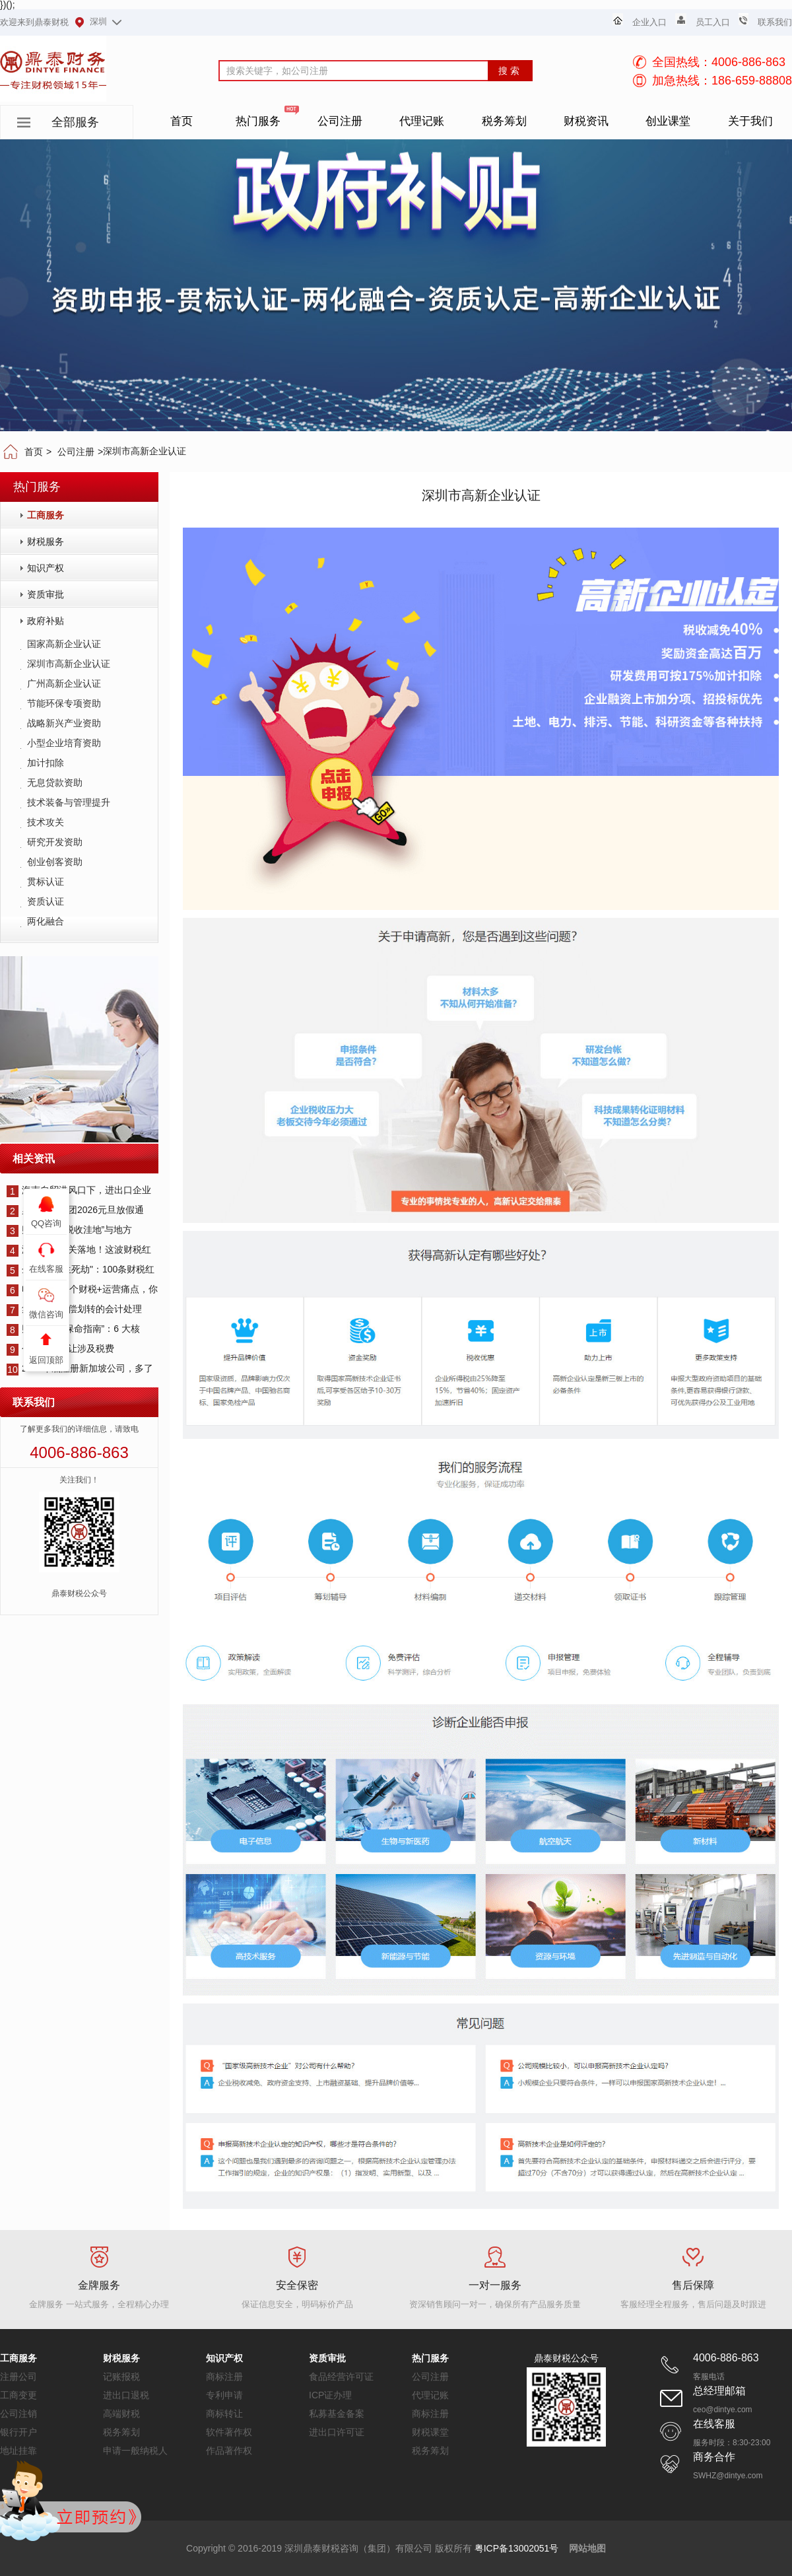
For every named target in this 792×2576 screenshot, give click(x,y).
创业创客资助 (54, 861)
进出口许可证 (336, 2432)
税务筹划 (121, 2432)
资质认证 (45, 901)
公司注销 (18, 2413)
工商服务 (45, 515)
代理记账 (430, 2395)
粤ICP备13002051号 (517, 2548)
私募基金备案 (336, 2413)
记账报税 (121, 2376)
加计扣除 (45, 762)
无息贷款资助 (54, 782)
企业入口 (649, 22)
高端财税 (121, 2413)
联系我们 (775, 22)
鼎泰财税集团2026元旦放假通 (75, 1209)
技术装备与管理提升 (68, 802)
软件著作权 (229, 2432)
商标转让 (224, 2413)
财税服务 (45, 541)
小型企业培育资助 (64, 743)
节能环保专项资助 (64, 703)
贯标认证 (45, 881)
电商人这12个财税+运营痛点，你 (82, 1289)
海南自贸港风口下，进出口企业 (79, 1190)
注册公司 (18, 2376)
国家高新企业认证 (64, 644)
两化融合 (45, 921)
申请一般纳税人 (135, 2450)
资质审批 (45, 594)
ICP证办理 (330, 2395)
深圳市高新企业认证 (68, 663)
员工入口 (713, 22)
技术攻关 (45, 822)
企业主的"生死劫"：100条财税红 (80, 1269)
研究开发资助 (54, 842)
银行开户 (18, 2432)
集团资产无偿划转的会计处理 (74, 1309)
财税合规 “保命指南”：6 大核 (73, 1328)
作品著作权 (229, 2450)
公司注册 (75, 451)
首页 (33, 451)
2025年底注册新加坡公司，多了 (80, 1368)
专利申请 (224, 2395)
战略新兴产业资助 (64, 723)
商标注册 (224, 2376)
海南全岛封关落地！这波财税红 (79, 1249)
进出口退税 (126, 2395)
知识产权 (45, 568)
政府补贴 (45, 620)
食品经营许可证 (341, 2376)
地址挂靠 (18, 2450)
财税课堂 (430, 2432)
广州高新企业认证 (64, 683)
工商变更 (18, 2395)
